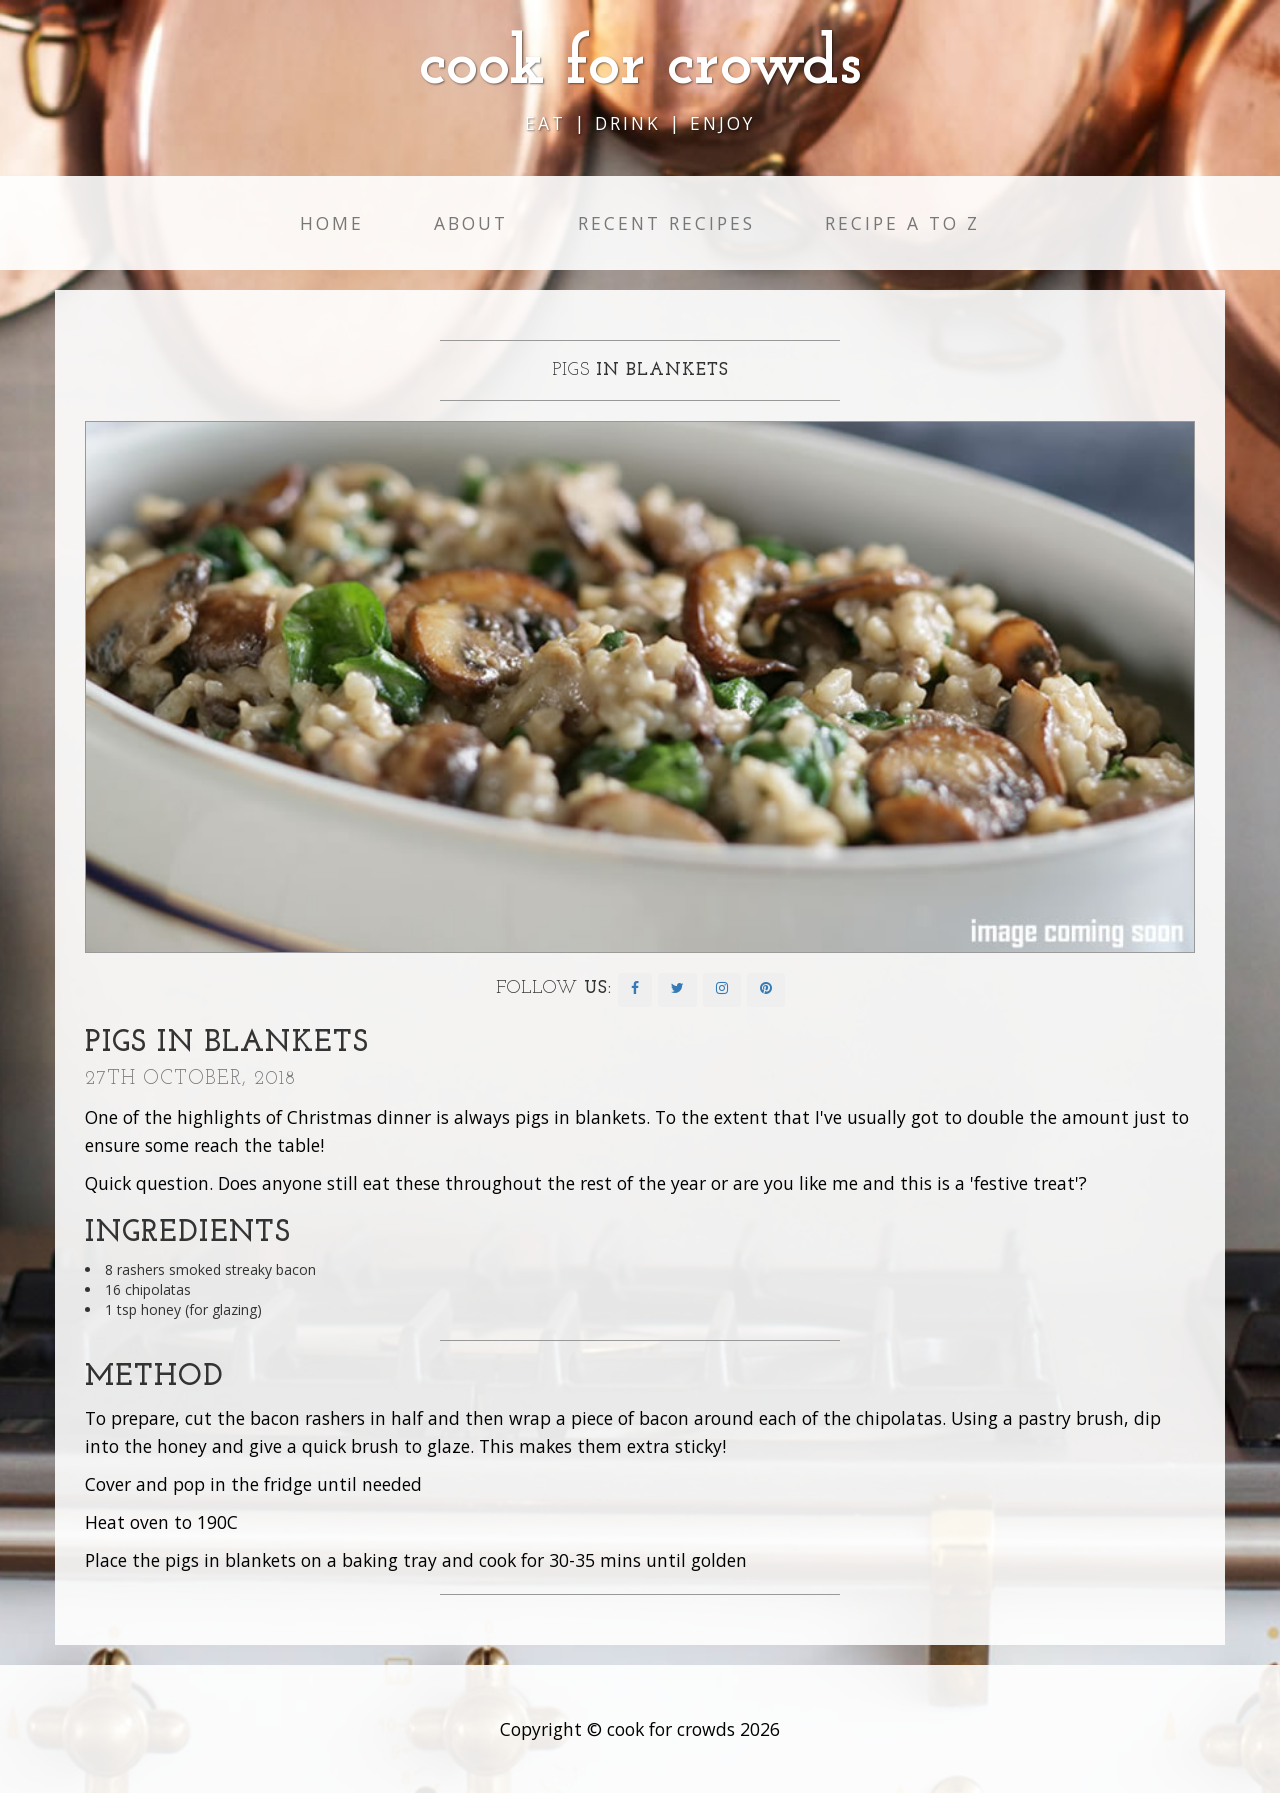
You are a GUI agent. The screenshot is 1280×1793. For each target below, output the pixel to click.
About (471, 223)
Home (332, 223)
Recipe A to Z (902, 223)
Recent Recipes (666, 223)
